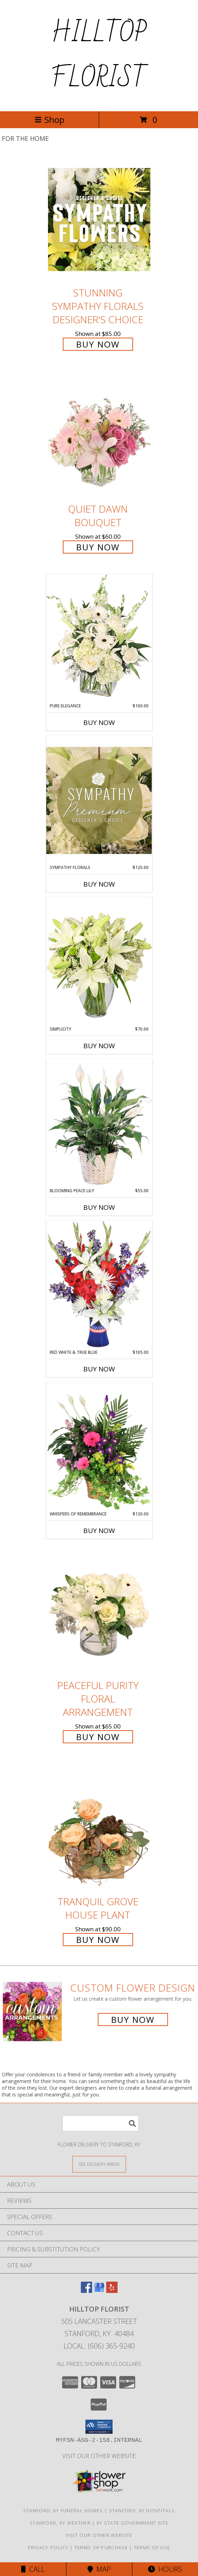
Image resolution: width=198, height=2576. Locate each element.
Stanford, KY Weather (60, 2523)
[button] (99, 2427)
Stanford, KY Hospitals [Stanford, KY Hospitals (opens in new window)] (142, 2510)
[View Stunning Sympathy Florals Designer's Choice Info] (99, 219)
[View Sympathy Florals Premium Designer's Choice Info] (99, 800)
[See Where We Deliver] (99, 2164)
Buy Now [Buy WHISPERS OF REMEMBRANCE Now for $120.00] (99, 1530)
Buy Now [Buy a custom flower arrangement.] (133, 2019)
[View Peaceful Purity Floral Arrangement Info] (99, 1611)
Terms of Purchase (101, 2547)
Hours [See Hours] (165, 2569)
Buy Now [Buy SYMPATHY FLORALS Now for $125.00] (99, 884)
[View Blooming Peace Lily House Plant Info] (99, 1123)
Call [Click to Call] (33, 2569)
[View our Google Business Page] (99, 2291)
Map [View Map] (99, 2569)
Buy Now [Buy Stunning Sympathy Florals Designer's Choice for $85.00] (98, 344)
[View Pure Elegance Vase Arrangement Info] (99, 638)
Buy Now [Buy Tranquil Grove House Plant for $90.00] (98, 1939)
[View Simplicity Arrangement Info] (99, 961)
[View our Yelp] (112, 2291)
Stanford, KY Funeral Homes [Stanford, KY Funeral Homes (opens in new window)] (63, 2510)
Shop (49, 119)
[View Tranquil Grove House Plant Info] (99, 1828)
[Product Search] (100, 2123)
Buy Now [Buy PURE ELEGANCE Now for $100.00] (99, 722)
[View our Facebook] (86, 2291)
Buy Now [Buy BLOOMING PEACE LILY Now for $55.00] (99, 1207)
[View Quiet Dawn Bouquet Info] (99, 435)
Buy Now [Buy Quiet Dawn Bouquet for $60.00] (98, 547)
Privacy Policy (48, 2547)
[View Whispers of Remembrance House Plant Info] (99, 1446)
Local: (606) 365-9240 (99, 2346)
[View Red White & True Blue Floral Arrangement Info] (99, 1285)
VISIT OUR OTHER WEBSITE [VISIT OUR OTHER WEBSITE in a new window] (99, 2456)
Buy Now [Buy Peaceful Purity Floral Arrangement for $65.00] (98, 1737)
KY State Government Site (132, 2523)
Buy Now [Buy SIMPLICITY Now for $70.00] (99, 1045)
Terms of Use (152, 2547)
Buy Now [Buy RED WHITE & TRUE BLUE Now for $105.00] (99, 1369)
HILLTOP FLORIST (99, 56)
